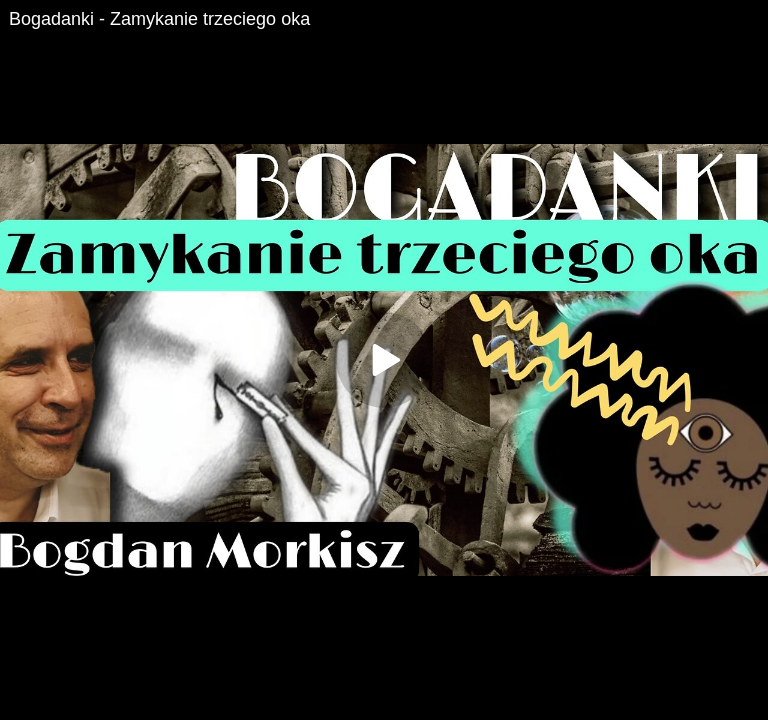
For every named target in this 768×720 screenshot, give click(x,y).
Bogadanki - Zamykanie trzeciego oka (159, 19)
